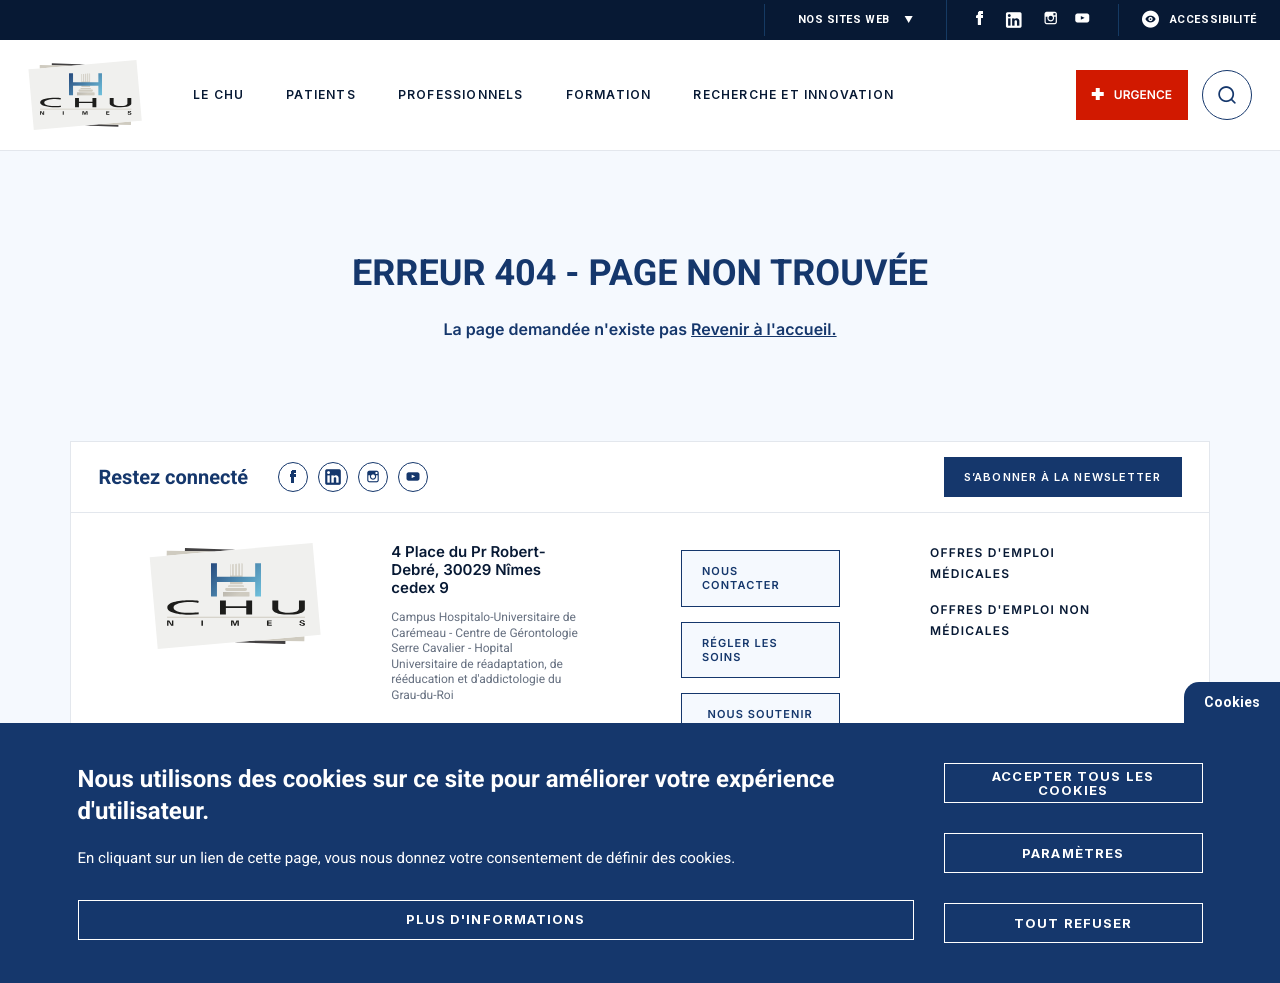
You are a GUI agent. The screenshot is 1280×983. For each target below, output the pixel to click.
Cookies (1232, 702)
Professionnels (461, 94)
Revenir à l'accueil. (764, 329)
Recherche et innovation (793, 94)
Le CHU (218, 94)
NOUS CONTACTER (741, 578)
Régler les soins (740, 650)
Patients (321, 94)
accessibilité (1199, 20)
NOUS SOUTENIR (760, 714)
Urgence (1132, 95)
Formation (609, 94)
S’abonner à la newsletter (1063, 477)
